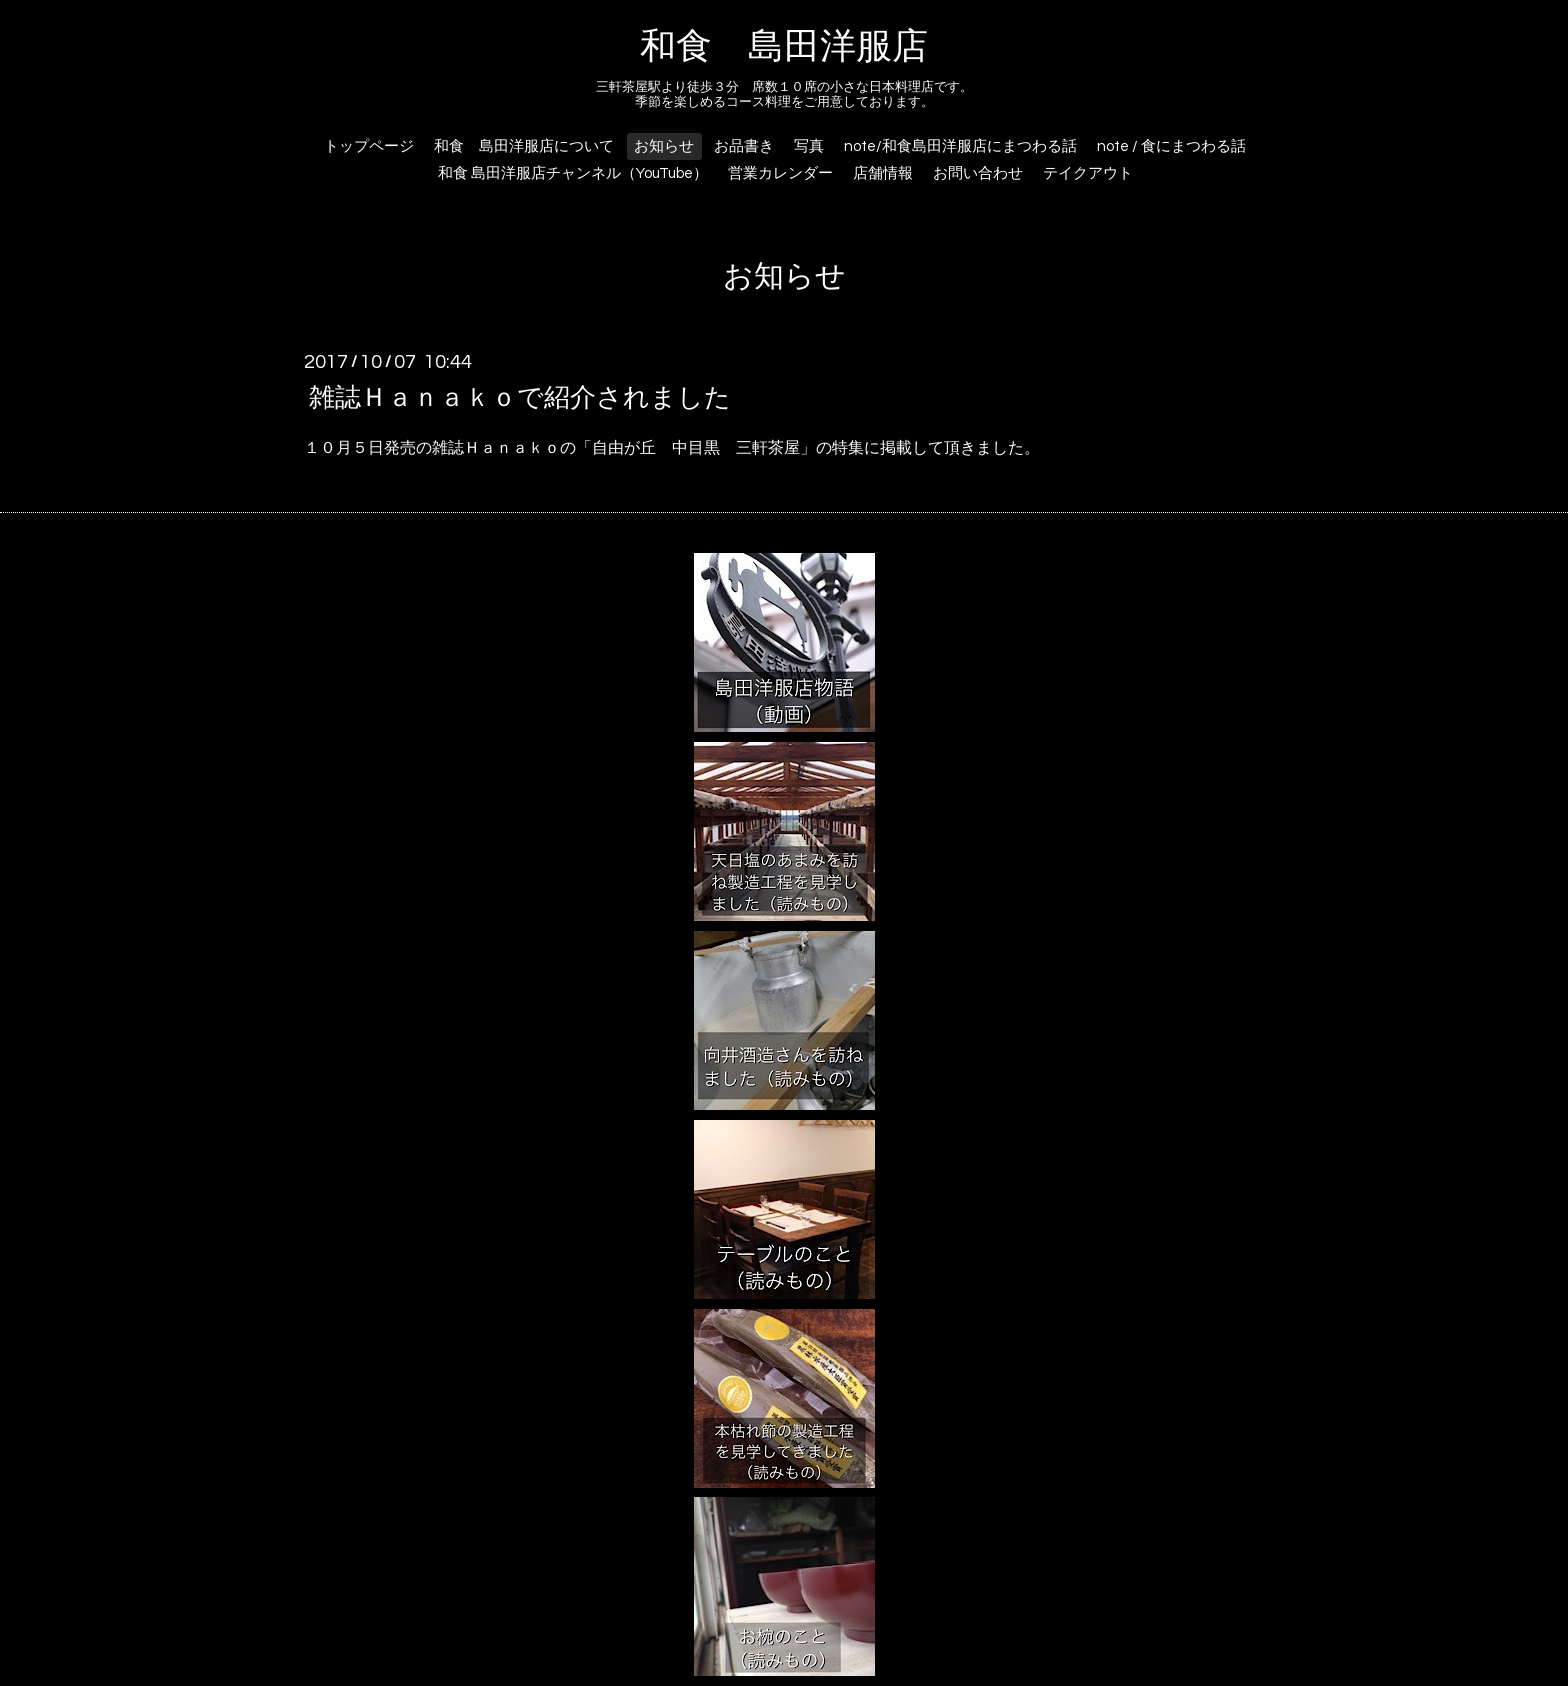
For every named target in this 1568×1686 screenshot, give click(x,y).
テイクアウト (1088, 173)
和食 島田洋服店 (784, 47)
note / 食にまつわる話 (1171, 146)
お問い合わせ (978, 173)
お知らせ (664, 146)
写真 (809, 146)
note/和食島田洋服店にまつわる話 (960, 146)
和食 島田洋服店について (524, 146)
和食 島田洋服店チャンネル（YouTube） (573, 173)
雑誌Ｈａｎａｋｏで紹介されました (520, 397)
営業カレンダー (780, 173)
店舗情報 (883, 173)
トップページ (369, 146)
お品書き (744, 146)
